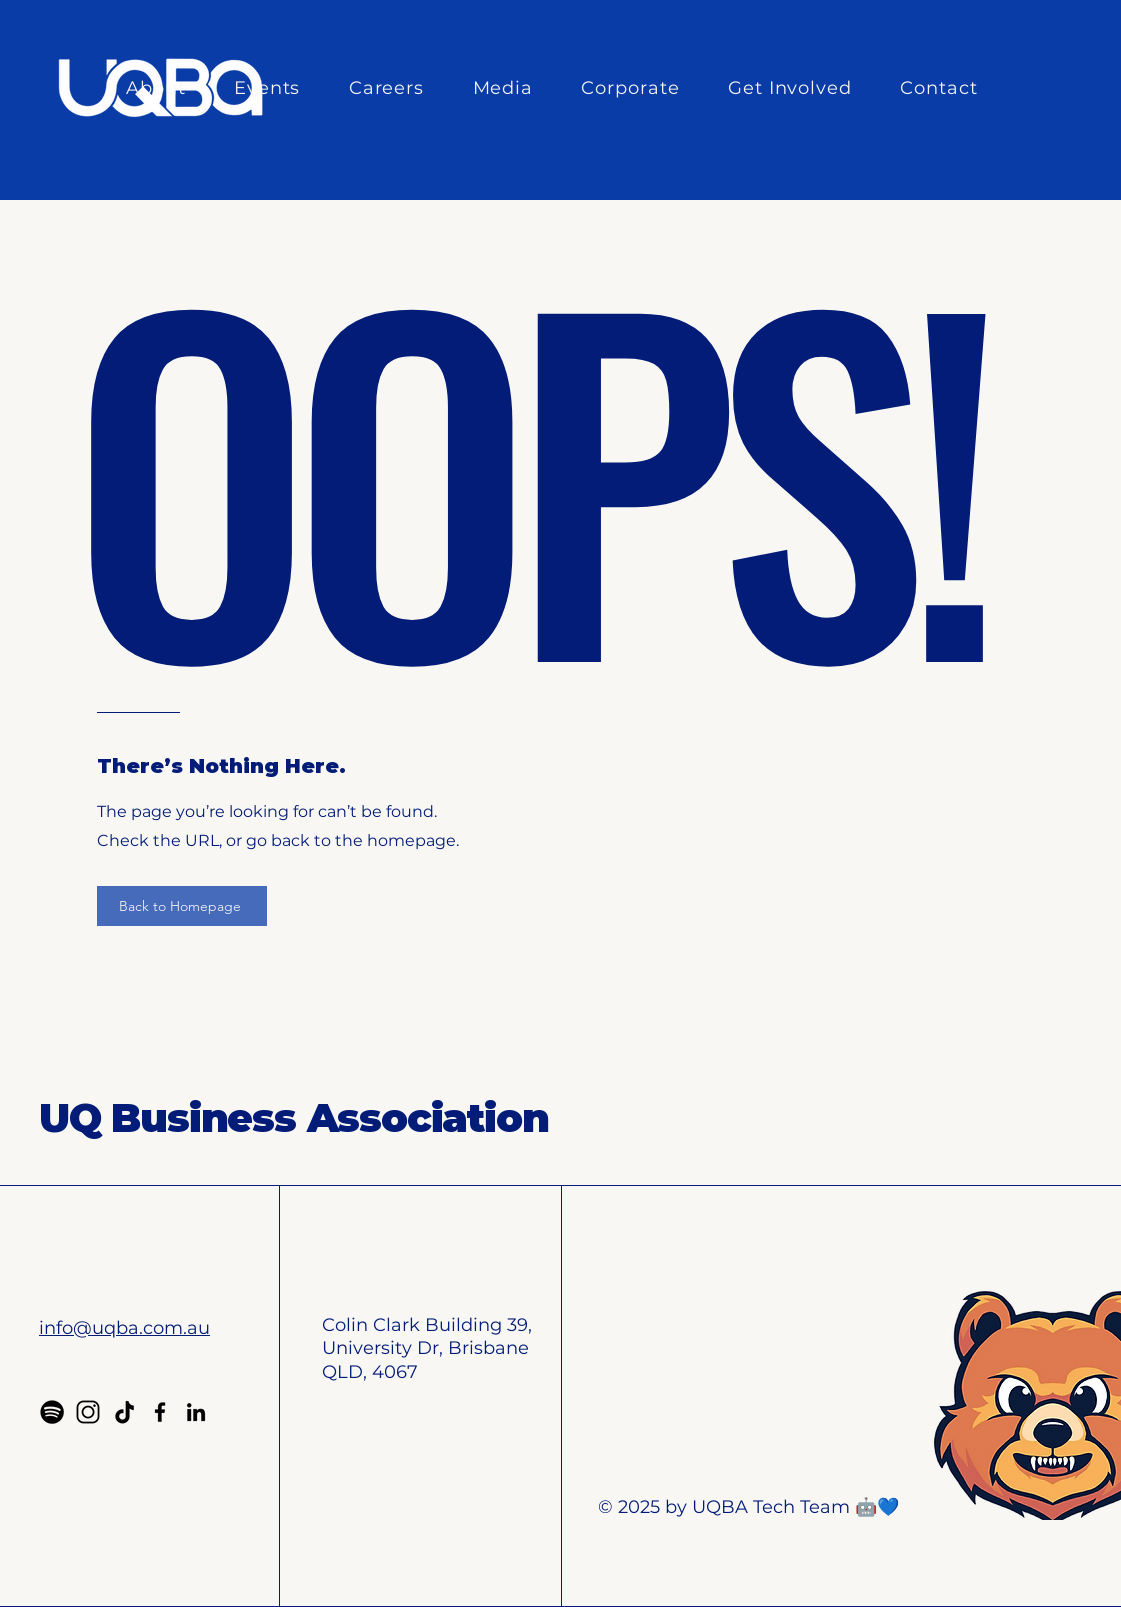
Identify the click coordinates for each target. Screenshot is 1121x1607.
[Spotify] (52, 1412)
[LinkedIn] (196, 1412)
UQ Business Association (293, 1117)
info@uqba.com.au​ (124, 1328)
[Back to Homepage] (182, 906)
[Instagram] (88, 1412)
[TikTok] (124, 1412)
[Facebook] (160, 1412)
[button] (167, 88)
